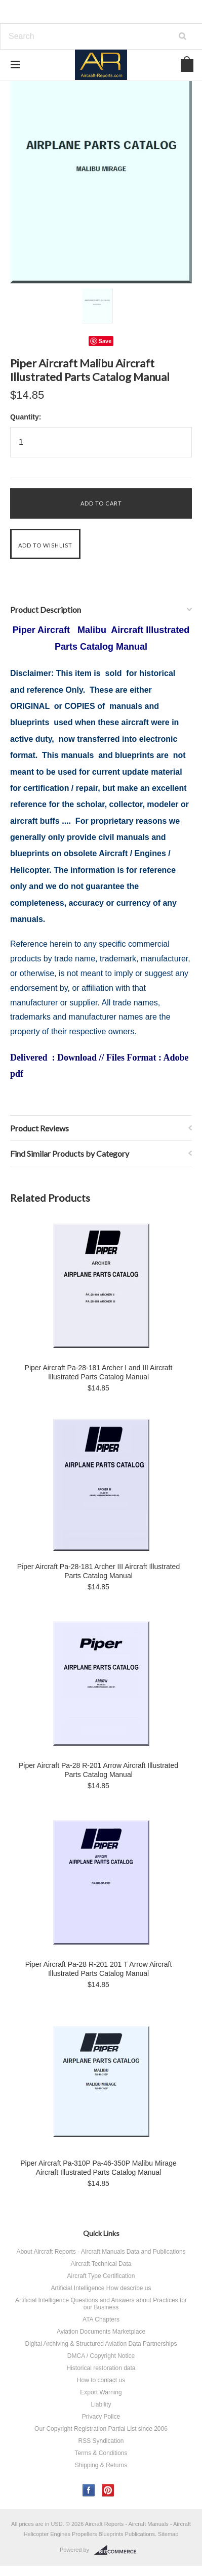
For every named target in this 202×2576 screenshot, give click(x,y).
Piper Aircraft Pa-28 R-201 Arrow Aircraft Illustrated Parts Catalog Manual (98, 1770)
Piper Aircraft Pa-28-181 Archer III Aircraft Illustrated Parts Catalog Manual (98, 1571)
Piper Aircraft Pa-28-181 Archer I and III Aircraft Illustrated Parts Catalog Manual (99, 1372)
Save (105, 341)
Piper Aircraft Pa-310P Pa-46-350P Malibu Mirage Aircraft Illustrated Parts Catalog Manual (98, 2167)
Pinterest (108, 2490)
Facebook (89, 2490)
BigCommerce (118, 2550)
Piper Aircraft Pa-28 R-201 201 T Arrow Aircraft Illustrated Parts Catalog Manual (98, 1968)
